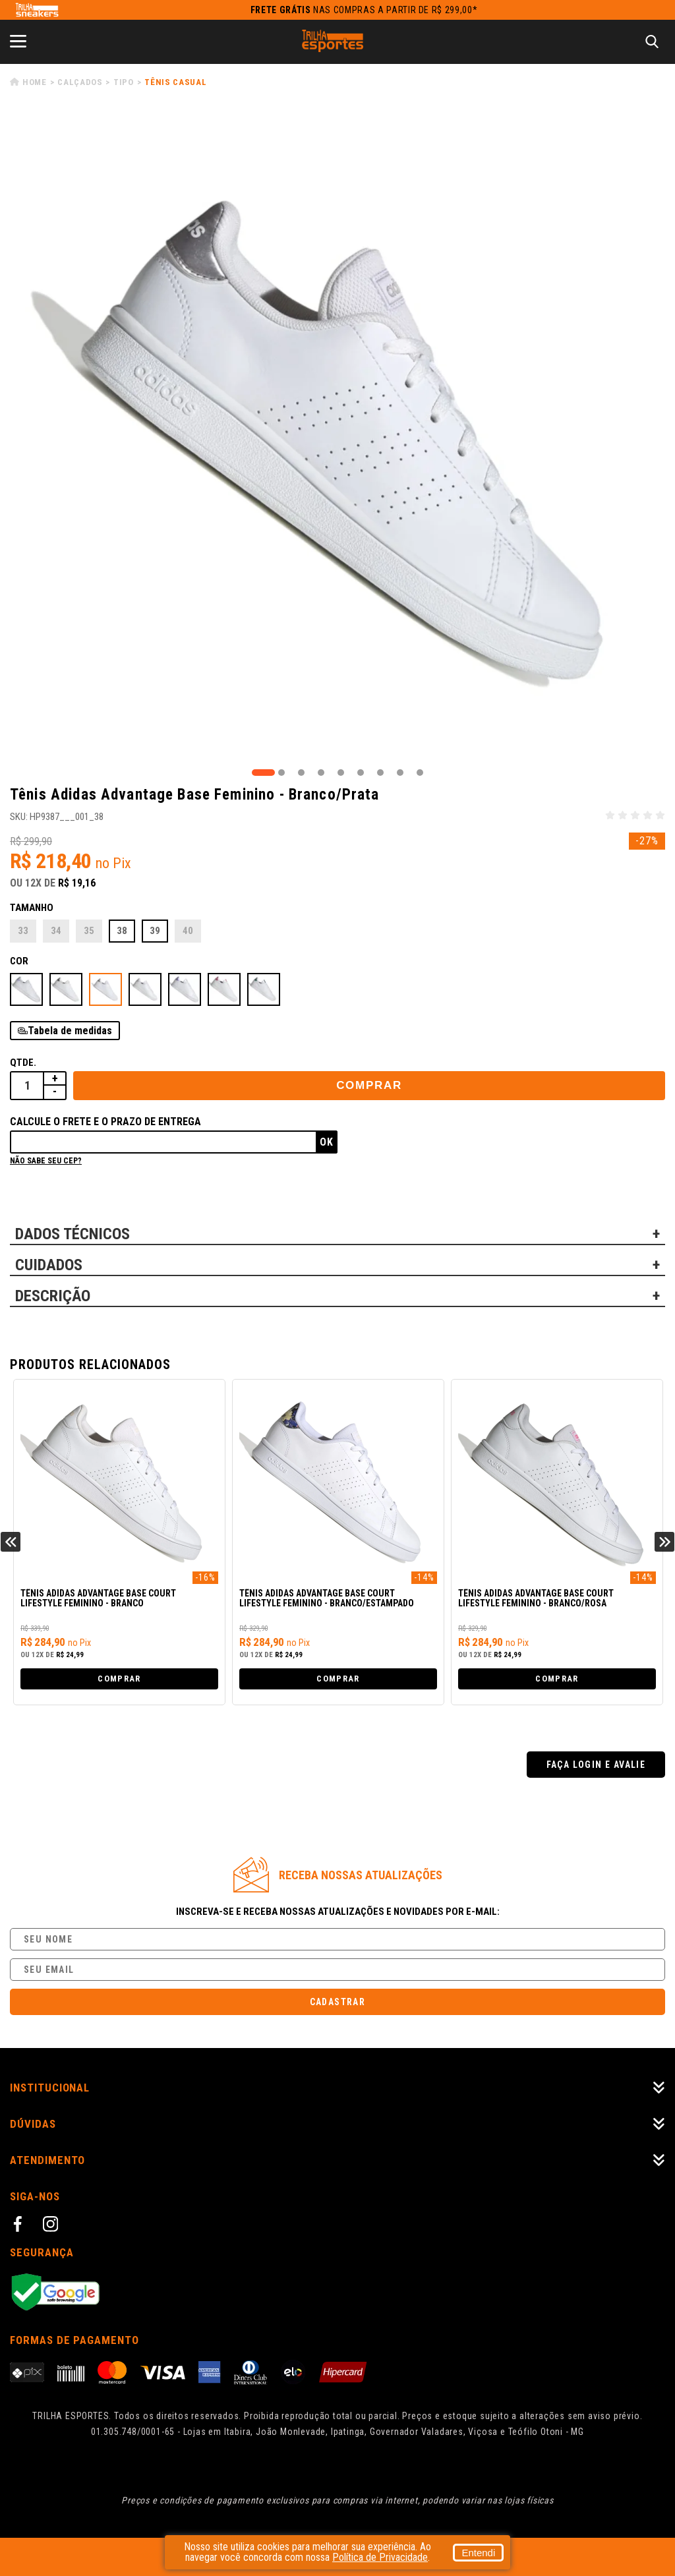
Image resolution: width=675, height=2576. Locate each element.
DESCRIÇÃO (52, 1296)
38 (122, 931)
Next (664, 1542)
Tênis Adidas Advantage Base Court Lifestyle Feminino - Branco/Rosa (536, 1598)
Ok (327, 1142)
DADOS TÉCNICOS (72, 1234)
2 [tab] (281, 772)
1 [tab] (263, 772)
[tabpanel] (337, 438)
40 (188, 931)
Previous (10, 1542)
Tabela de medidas (70, 1030)
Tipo (123, 82)
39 (155, 931)
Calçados (79, 82)
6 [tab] (360, 772)
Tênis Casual (175, 82)
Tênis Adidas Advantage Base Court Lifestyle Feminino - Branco (98, 1598)
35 (89, 931)
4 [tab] (321, 772)
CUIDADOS (48, 1265)
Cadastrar (338, 2002)
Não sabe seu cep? (46, 1161)
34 (56, 931)
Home (34, 82)
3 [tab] (301, 772)
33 (23, 931)
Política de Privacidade (380, 2557)
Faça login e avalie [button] (596, 1764)
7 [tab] (380, 772)
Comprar (369, 1085)
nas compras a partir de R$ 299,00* (364, 10)
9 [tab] (420, 772)
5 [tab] (341, 772)
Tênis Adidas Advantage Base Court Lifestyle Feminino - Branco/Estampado (326, 1598)
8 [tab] (400, 772)
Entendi (474, 2552)
